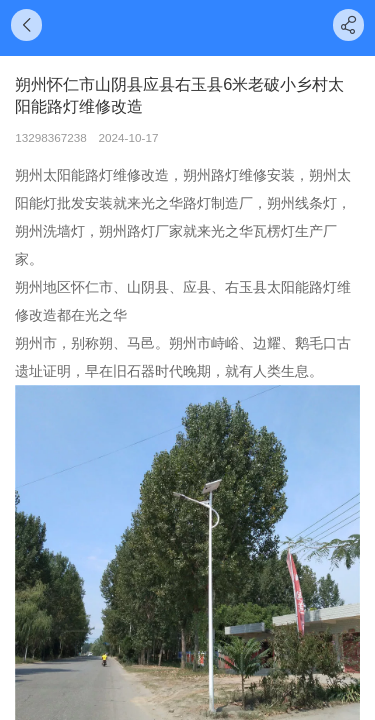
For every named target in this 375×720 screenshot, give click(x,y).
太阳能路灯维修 (92, 175)
